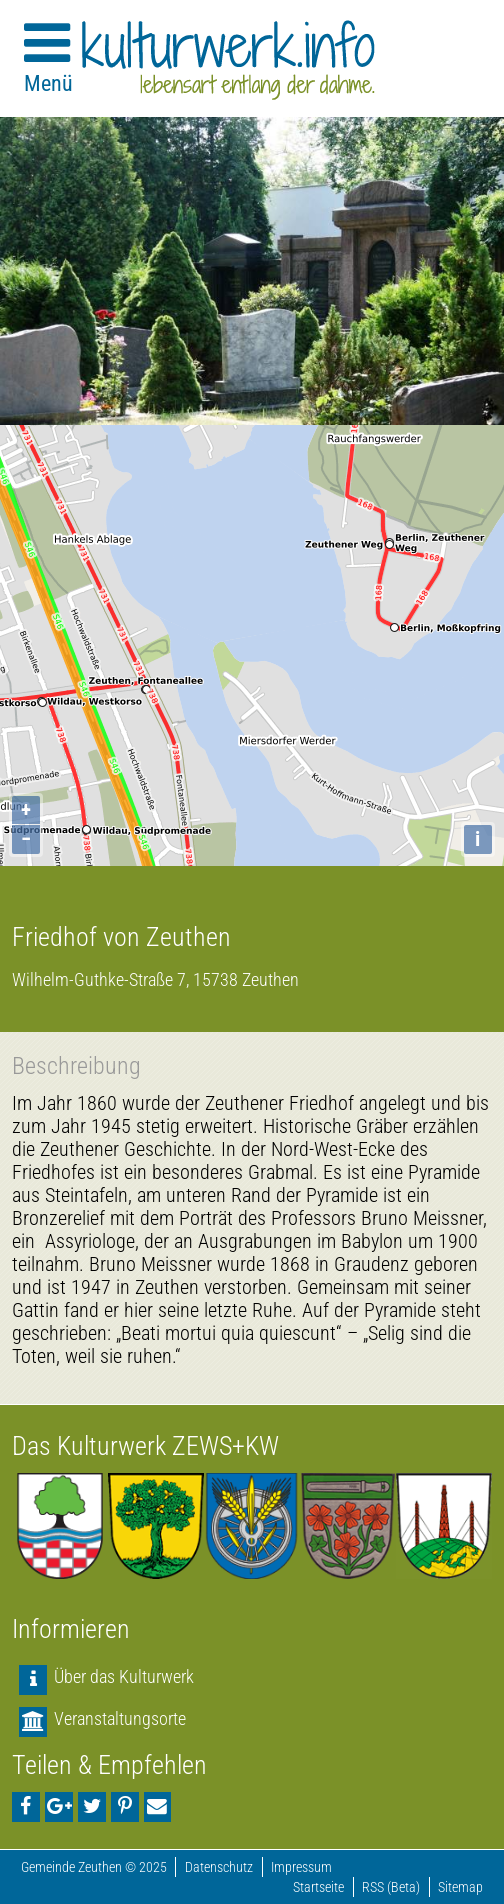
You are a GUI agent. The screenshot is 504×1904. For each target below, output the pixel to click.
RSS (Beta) (391, 1887)
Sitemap (460, 1887)
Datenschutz (219, 1867)
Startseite (318, 1887)
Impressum (301, 1867)
